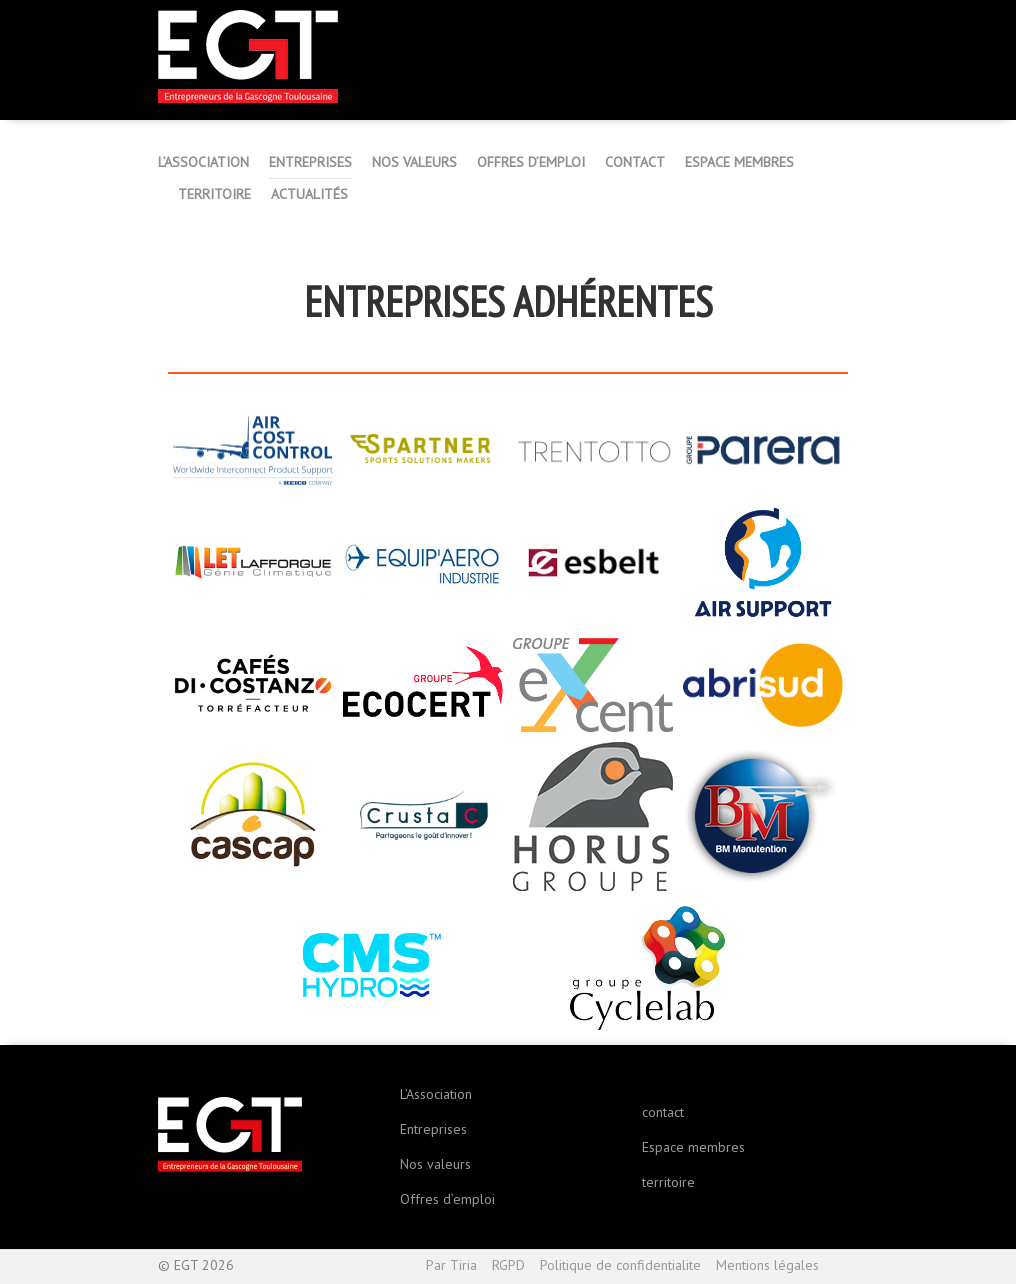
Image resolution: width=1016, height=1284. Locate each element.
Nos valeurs (435, 1164)
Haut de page (846, 1267)
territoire (668, 1182)
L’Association (436, 1094)
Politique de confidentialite (620, 1265)
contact (663, 1112)
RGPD (508, 1265)
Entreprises (433, 1129)
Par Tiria (451, 1265)
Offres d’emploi (447, 1199)
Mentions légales (767, 1265)
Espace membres (693, 1147)
